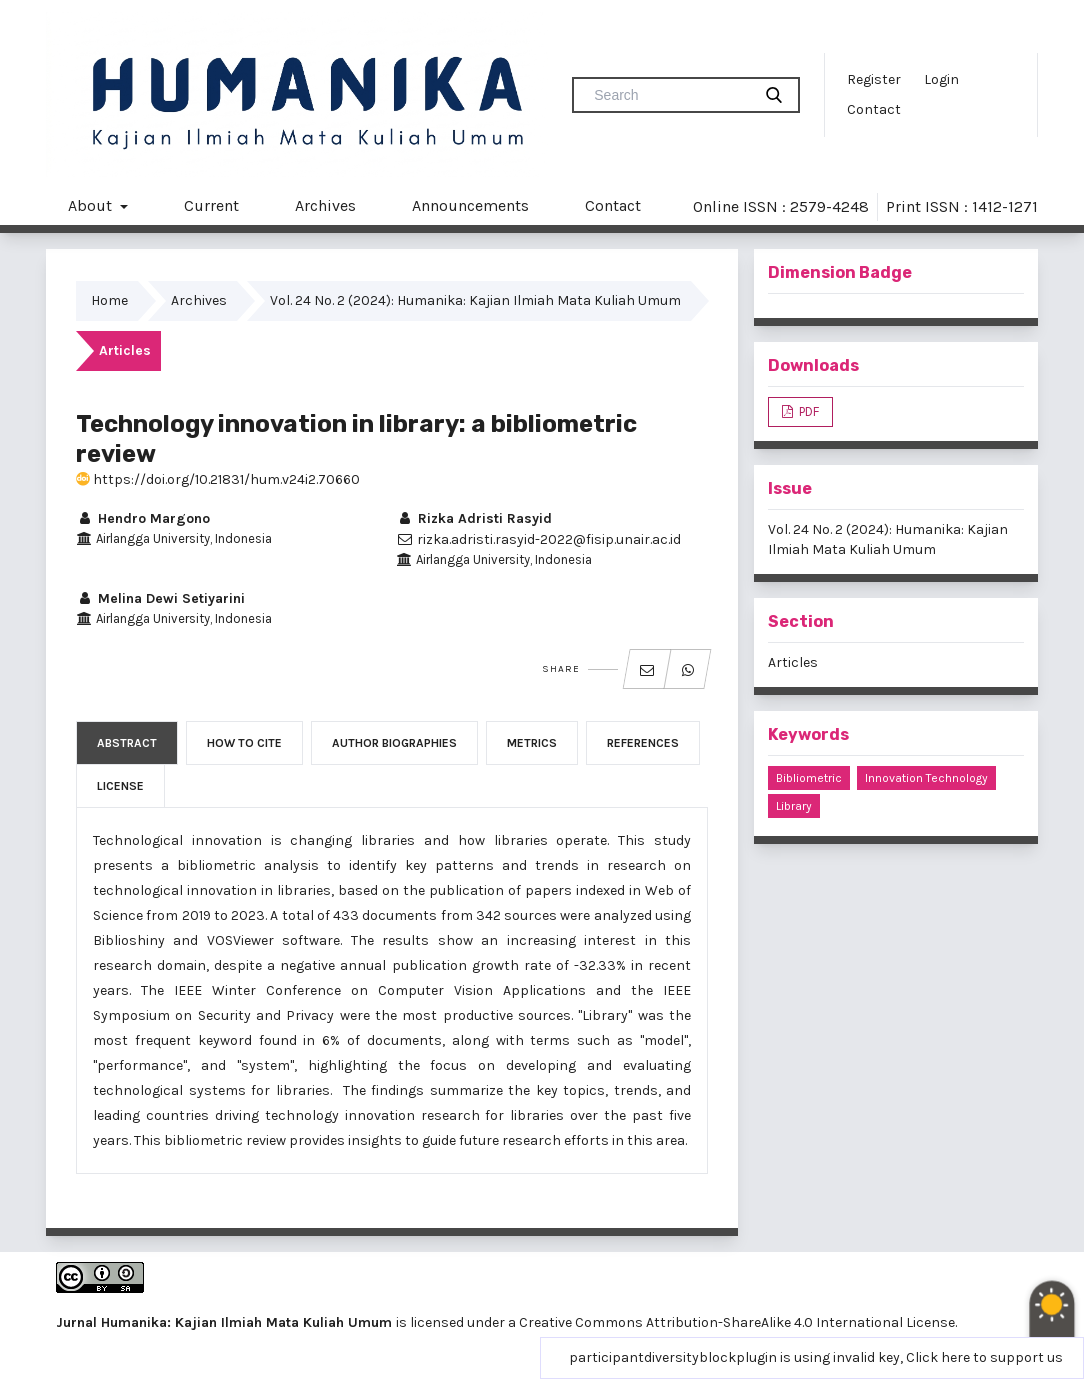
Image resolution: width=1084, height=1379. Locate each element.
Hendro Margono (143, 518)
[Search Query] (670, 95)
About (92, 205)
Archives (325, 205)
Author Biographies (394, 743)
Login (941, 79)
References (643, 743)
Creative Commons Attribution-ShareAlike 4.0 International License (737, 1322)
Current (211, 205)
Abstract (127, 743)
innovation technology (926, 778)
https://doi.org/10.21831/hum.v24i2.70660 (218, 479)
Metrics (532, 743)
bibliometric (809, 778)
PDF (807, 411)
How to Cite (244, 743)
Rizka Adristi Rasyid (474, 518)
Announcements (470, 205)
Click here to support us (984, 1357)
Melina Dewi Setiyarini (160, 598)
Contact (874, 109)
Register (874, 79)
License (120, 786)
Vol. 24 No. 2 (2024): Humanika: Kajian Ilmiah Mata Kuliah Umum (475, 300)
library (794, 806)
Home (109, 300)
